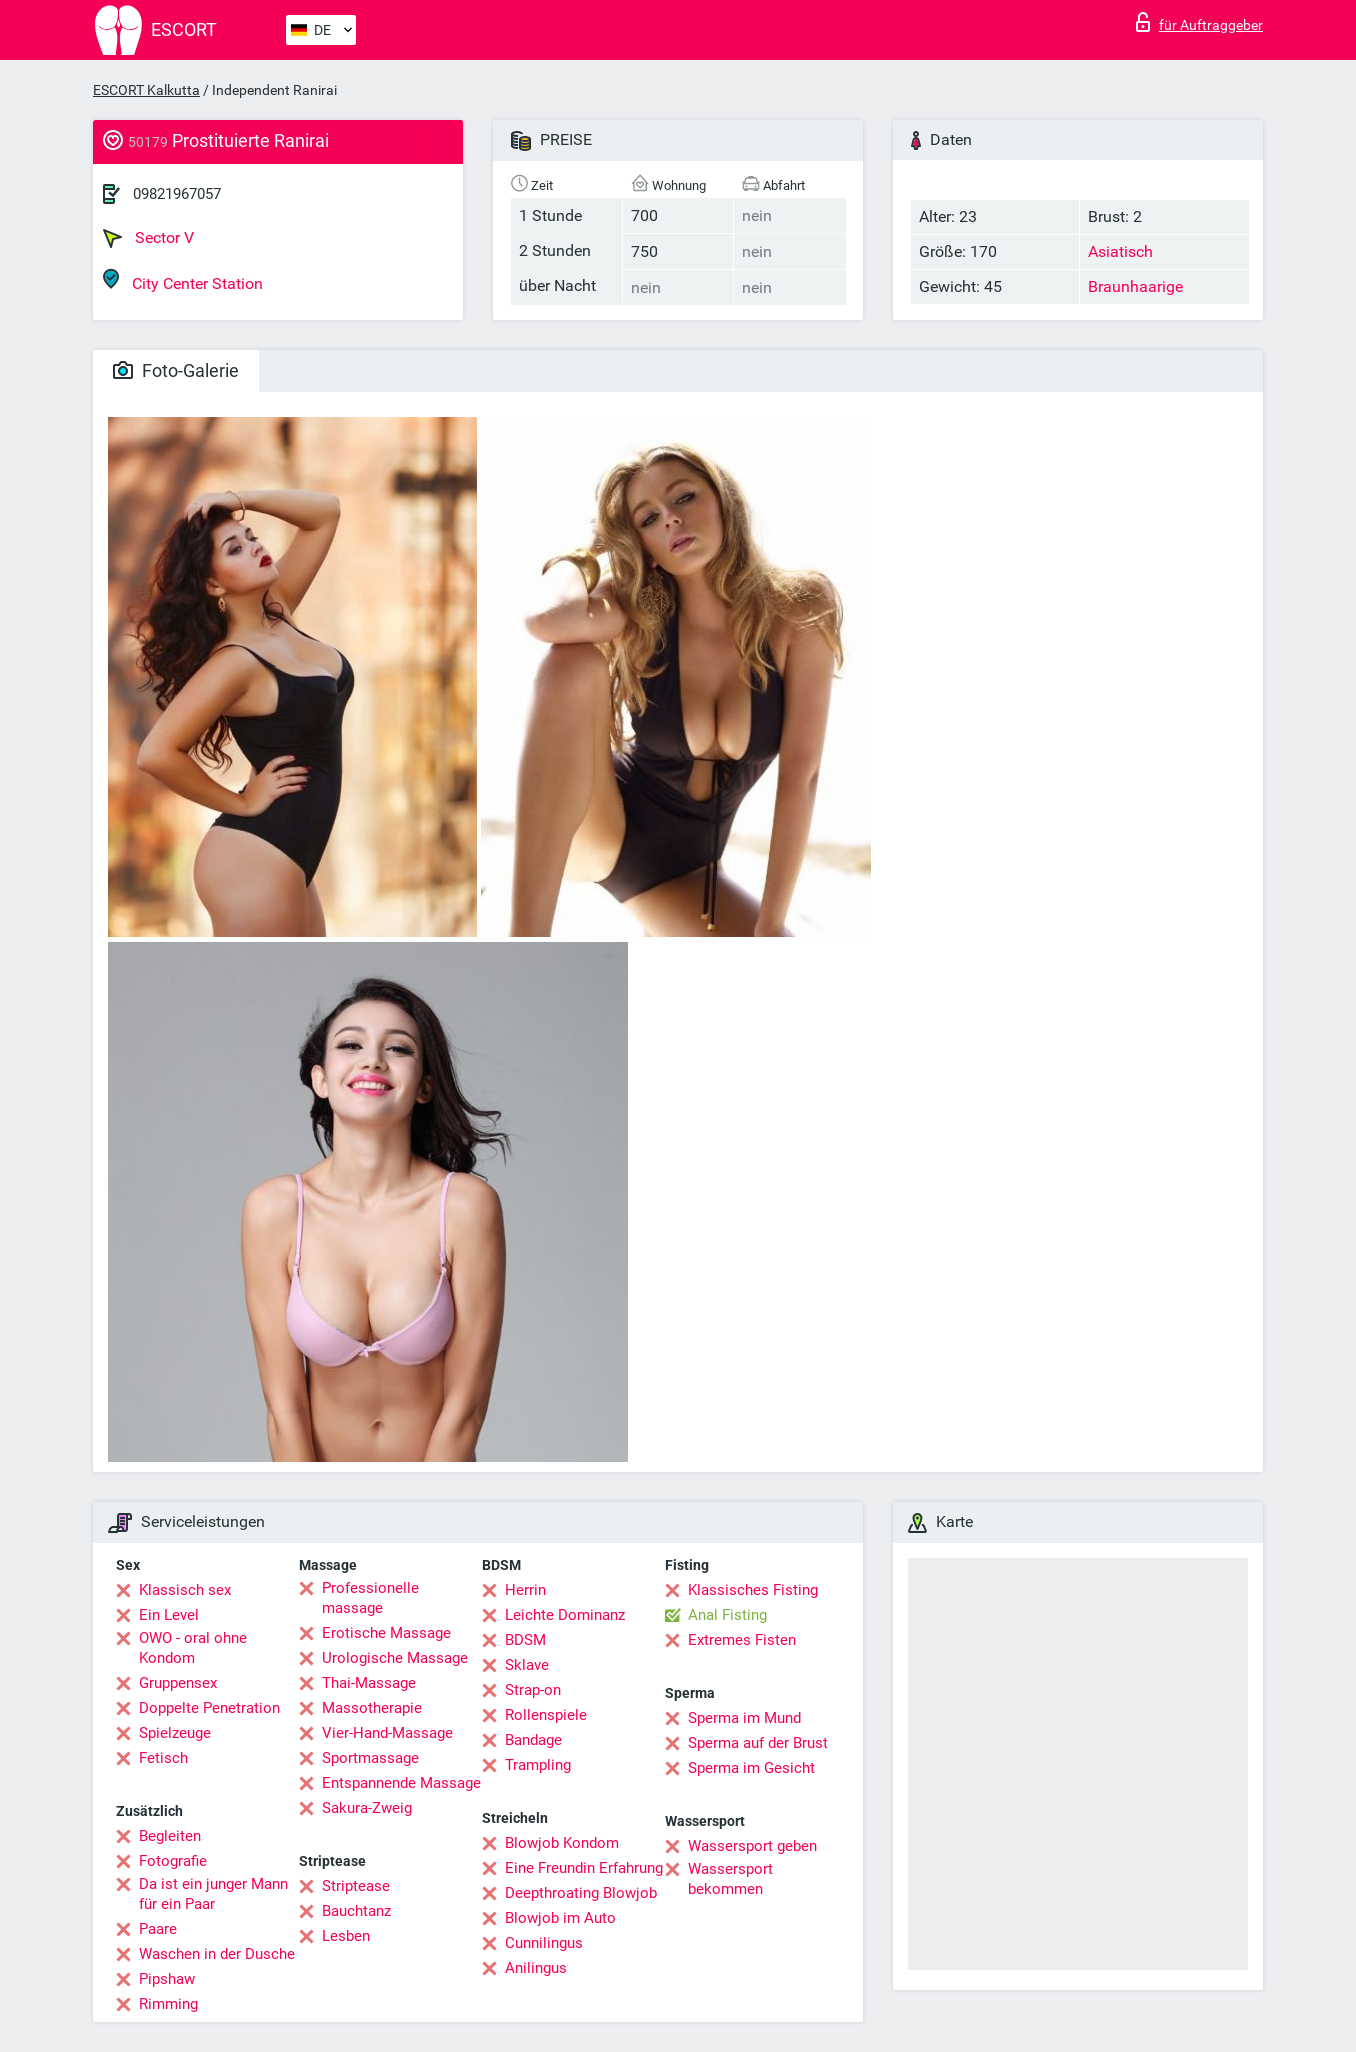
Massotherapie (372, 1708)
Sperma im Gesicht (751, 1768)
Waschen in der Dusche (217, 1954)
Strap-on (533, 1690)
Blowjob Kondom (562, 1843)
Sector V (148, 238)
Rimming (168, 2004)
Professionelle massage (370, 1598)
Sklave (527, 1665)
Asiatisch (1120, 251)
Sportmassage (370, 1758)
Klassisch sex (185, 1590)
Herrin (525, 1590)
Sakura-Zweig (367, 1808)
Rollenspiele (546, 1715)
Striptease (356, 1886)
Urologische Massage (395, 1658)
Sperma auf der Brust (758, 1743)
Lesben (346, 1936)
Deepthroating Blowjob (581, 1893)
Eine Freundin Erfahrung (584, 1868)
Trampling (538, 1765)
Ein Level (169, 1615)
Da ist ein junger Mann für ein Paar (213, 1894)
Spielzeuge (175, 1733)
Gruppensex (178, 1683)
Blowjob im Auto (560, 1918)
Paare (158, 1929)
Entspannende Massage (401, 1783)
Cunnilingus (544, 1943)
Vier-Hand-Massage (387, 1733)
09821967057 (177, 194)
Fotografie (173, 1861)
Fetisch (163, 1758)
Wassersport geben (752, 1846)
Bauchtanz (356, 1911)
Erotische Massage (386, 1633)
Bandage (533, 1740)
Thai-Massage (369, 1683)
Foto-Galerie (176, 370)
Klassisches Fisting (753, 1590)
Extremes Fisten (742, 1640)
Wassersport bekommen (730, 1879)
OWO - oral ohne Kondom (193, 1648)
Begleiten (170, 1836)
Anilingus (536, 1968)
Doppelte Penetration (209, 1708)
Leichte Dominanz (565, 1615)
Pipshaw (167, 1979)
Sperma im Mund (744, 1718)
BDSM (525, 1640)
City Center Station (183, 280)
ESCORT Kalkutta (146, 90)
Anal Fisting (727, 1615)
